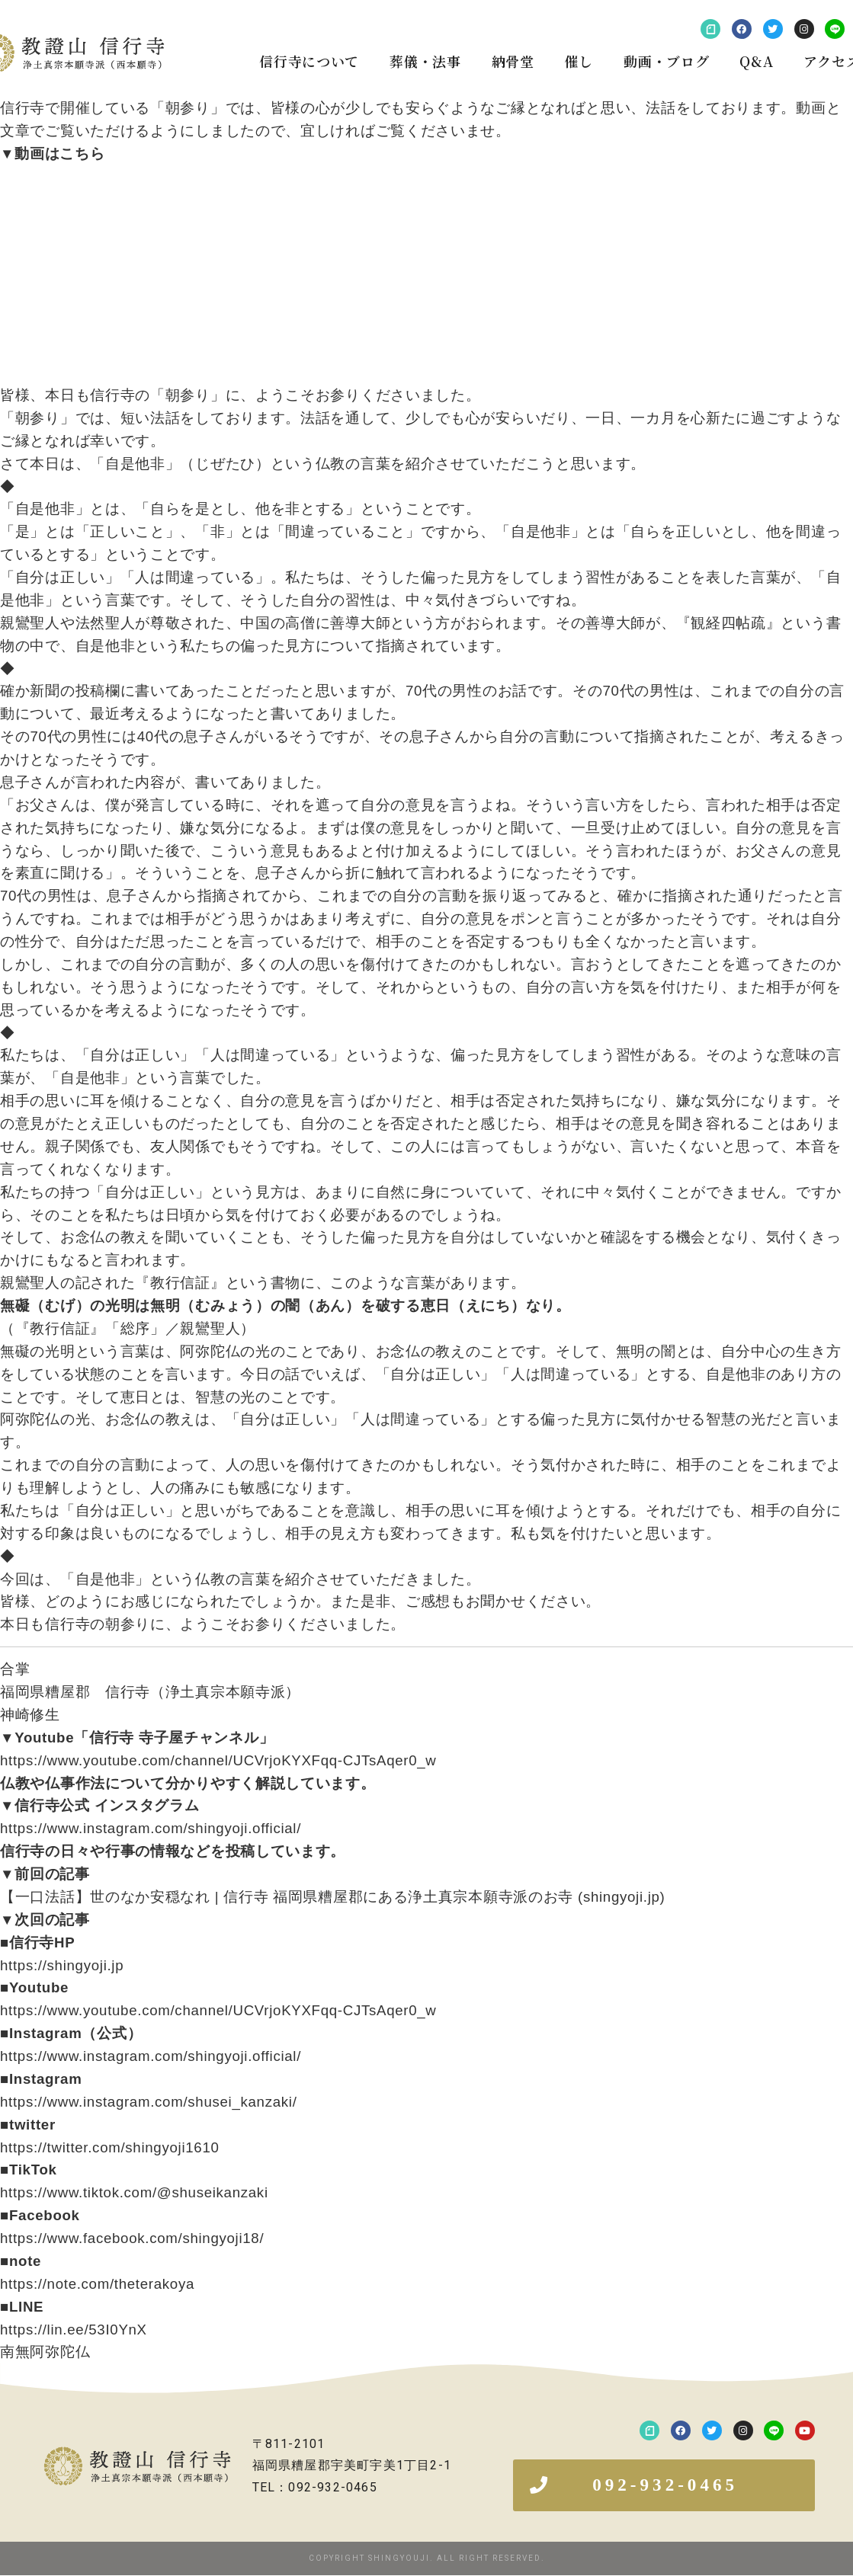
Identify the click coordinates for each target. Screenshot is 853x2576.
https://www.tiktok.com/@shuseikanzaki (134, 2192)
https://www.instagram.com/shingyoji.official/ (150, 1828)
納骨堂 (513, 61)
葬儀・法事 (425, 61)
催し (579, 61)
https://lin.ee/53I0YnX (73, 2330)
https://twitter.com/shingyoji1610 (110, 2147)
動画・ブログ (666, 61)
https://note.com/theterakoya (97, 2284)
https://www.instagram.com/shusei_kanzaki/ (148, 2102)
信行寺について (309, 61)
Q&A (756, 61)
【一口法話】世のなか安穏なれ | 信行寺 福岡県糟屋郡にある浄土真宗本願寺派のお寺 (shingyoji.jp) (332, 1897)
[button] (664, 2485)
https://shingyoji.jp (61, 1965)
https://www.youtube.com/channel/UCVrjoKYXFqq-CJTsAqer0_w (218, 1760)
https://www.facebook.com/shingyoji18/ (132, 2238)
